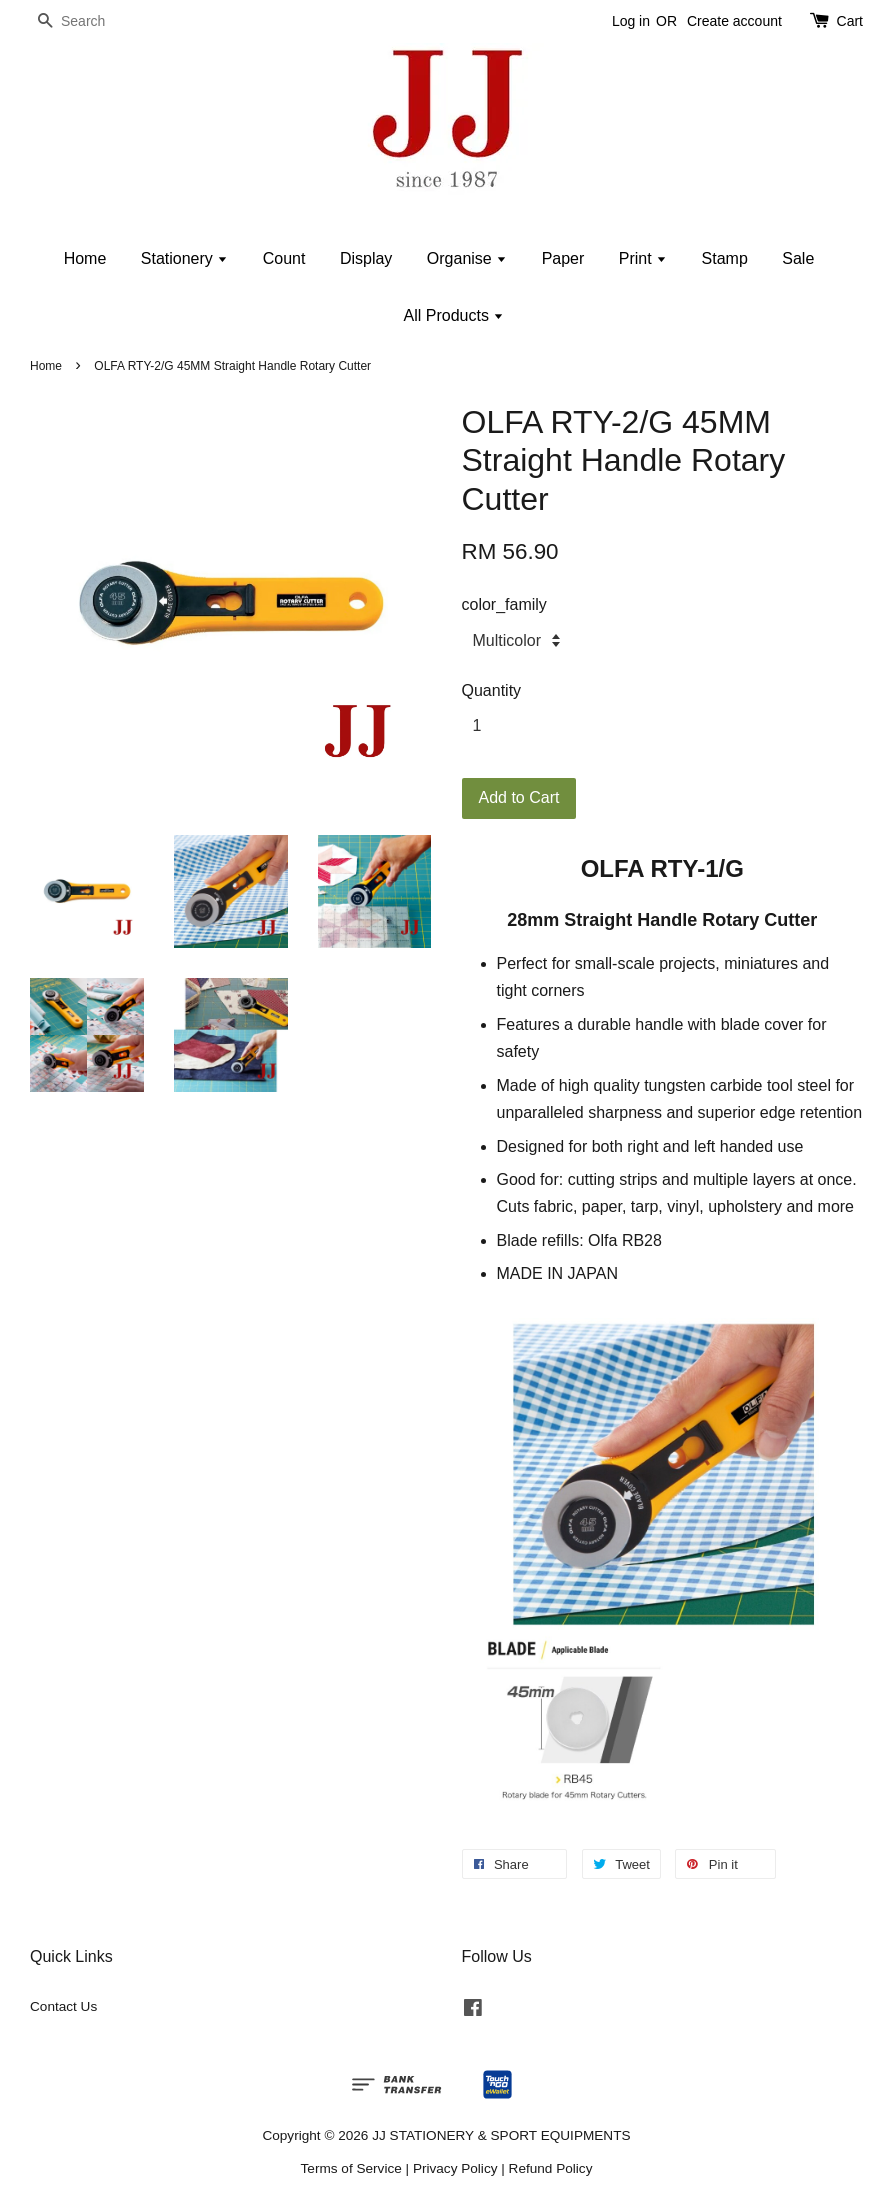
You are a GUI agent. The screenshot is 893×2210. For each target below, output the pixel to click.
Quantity (492, 690)
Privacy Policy (455, 2168)
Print (643, 258)
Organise (467, 258)
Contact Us (63, 2006)
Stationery (184, 258)
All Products (454, 315)
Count (284, 258)
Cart (850, 21)
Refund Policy (551, 2168)
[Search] (90, 21)
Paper (563, 258)
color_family (504, 604)
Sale (798, 258)
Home (85, 258)
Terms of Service (351, 2168)
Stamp (725, 258)
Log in (631, 21)
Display (366, 258)
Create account (734, 21)
